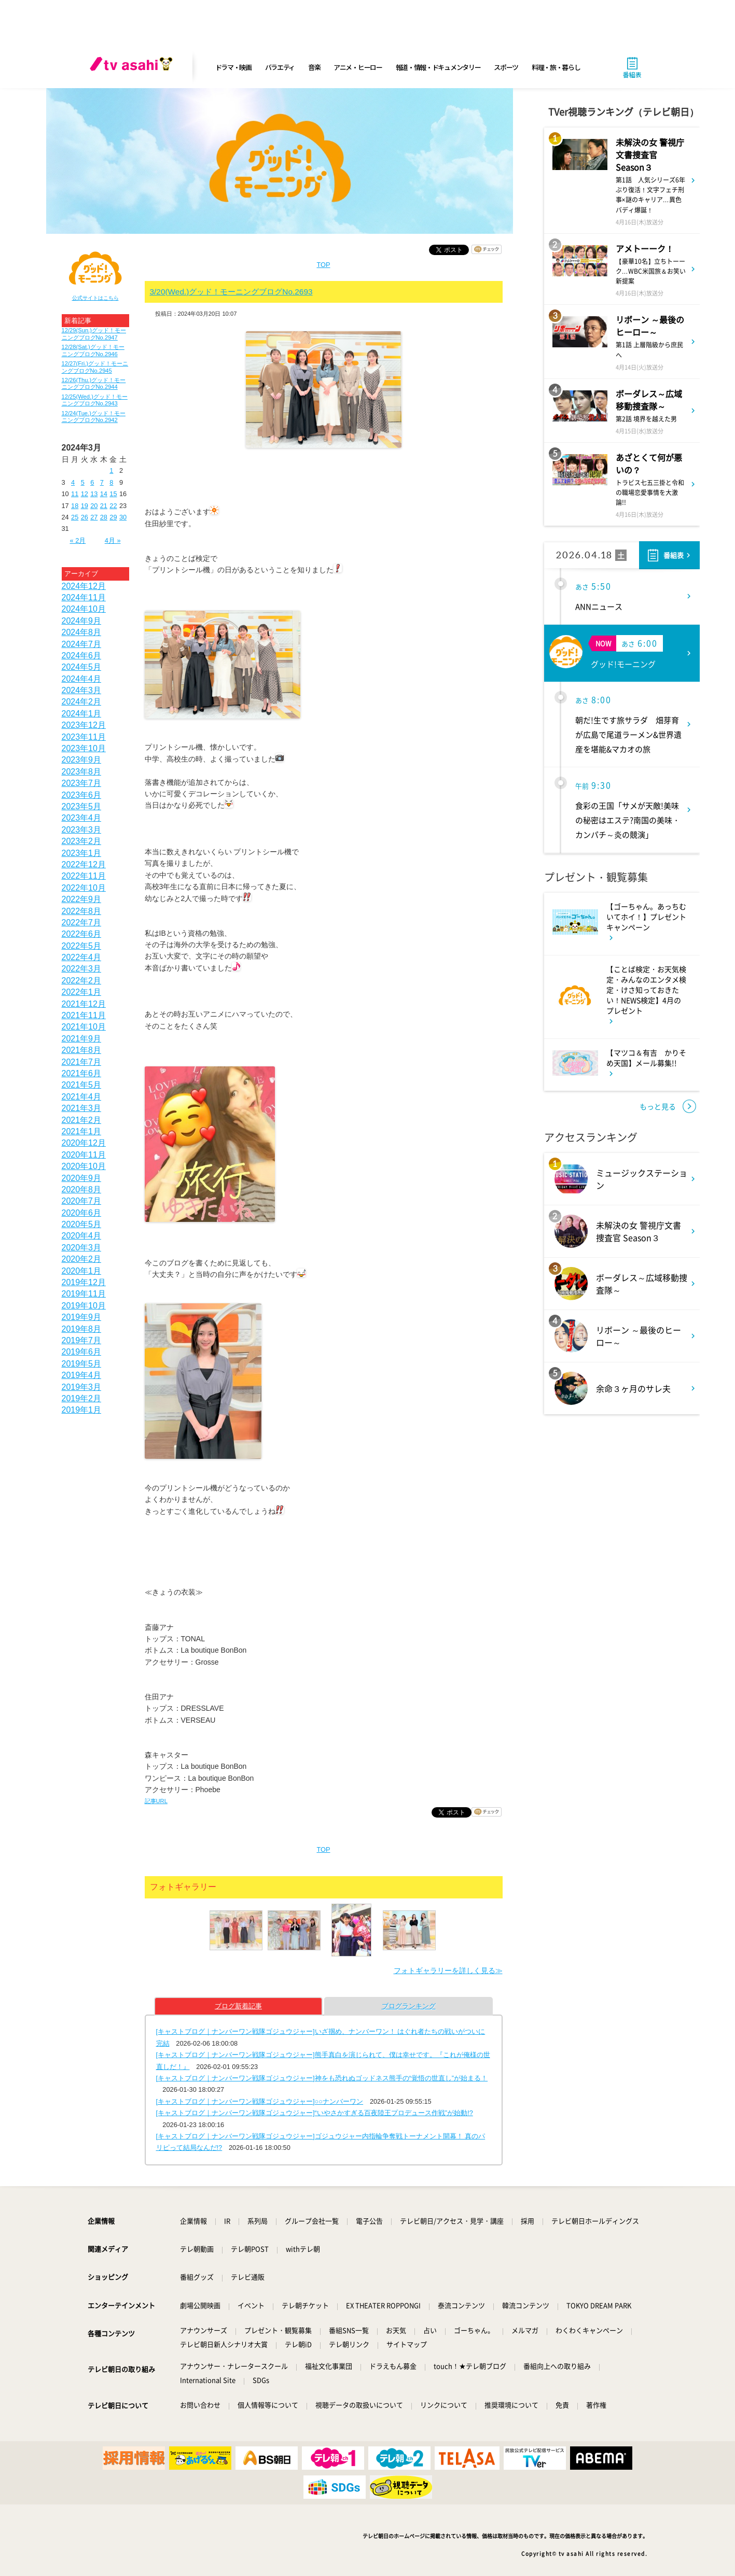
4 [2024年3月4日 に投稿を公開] (73, 482)
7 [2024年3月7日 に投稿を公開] (102, 482)
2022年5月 (82, 945)
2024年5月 (82, 667)
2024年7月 (82, 644)
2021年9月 (82, 1038)
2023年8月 (82, 771)
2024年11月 (84, 597)
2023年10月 (84, 748)
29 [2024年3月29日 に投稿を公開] (113, 517)
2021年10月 (84, 1026)
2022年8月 (82, 911)
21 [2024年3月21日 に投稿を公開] (103, 506)
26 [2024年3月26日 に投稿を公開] (84, 517)
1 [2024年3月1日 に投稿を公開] (111, 470)
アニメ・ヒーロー (358, 67)
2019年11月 (84, 1293)
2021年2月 (82, 1120)
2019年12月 (84, 1282)
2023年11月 (84, 737)
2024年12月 (84, 586)
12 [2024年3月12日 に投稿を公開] (84, 494)
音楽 (314, 67)
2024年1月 (82, 713)
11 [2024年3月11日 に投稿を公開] (74, 494)
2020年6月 (82, 1212)
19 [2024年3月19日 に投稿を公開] (84, 506)
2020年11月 (84, 1154)
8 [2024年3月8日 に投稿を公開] (111, 482)
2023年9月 (82, 759)
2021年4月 (82, 1096)
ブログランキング (409, 2006)
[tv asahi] (133, 67)
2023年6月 (82, 795)
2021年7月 (82, 1062)
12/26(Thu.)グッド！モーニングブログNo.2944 (94, 383)
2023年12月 (84, 725)
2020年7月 (82, 1200)
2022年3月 (82, 968)
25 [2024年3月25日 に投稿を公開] (74, 517)
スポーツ (506, 67)
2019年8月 (82, 1329)
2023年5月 (82, 806)
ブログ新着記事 (238, 2006)
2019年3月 (82, 1387)
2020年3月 (82, 1247)
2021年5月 (82, 1084)
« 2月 (78, 540)
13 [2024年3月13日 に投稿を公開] (94, 494)
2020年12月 (84, 1142)
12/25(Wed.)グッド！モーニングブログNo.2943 (95, 399)
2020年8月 (82, 1189)
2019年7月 (82, 1340)
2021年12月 (84, 1004)
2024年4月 (82, 678)
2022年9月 (82, 899)
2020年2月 (82, 1259)
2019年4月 (82, 1375)
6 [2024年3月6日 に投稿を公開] (92, 482)
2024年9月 (82, 620)
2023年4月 (82, 817)
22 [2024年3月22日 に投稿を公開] (113, 506)
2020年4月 (82, 1235)
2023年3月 (82, 829)
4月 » (113, 540)
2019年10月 (84, 1305)
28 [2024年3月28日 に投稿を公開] (103, 517)
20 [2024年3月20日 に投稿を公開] (94, 506)
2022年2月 (82, 980)
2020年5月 (82, 1224)
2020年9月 (82, 1178)
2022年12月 (84, 864)
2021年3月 (82, 1108)
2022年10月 (84, 887)
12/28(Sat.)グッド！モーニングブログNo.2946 (93, 350)
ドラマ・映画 (233, 67)
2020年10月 (84, 1166)
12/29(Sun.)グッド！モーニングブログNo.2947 (94, 333)
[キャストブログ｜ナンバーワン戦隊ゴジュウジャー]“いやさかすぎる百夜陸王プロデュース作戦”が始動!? (314, 2113)
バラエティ (280, 67)
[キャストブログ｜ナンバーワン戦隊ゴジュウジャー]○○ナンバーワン (260, 2101)
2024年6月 (82, 655)
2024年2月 (82, 701)
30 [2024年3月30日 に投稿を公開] (123, 517)
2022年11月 (84, 875)
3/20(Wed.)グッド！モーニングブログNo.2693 (231, 291)
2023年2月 (82, 841)
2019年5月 (82, 1363)
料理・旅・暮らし (556, 67)
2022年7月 (82, 922)
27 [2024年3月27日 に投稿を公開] (94, 517)
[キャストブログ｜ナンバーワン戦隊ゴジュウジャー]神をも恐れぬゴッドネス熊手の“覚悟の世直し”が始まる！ (322, 2078)
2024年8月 (82, 632)
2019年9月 (82, 1317)
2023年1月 (82, 853)
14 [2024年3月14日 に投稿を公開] (103, 494)
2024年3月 (82, 690)
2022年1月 (82, 992)
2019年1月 (82, 1409)
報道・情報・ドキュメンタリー (438, 67)
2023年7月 (82, 783)
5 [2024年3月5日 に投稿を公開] (83, 482)
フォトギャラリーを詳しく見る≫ (448, 1970)
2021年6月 (82, 1073)
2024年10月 (84, 608)
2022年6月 (82, 934)
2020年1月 (82, 1270)
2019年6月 (82, 1351)
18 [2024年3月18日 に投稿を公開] (74, 506)
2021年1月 (82, 1131)
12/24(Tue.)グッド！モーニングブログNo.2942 (94, 416)
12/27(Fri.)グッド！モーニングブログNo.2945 (95, 366)
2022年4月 (82, 957)
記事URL (156, 1801)
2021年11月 (84, 1015)
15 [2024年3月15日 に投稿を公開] (113, 494)
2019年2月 (82, 1398)
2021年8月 (82, 1050)
